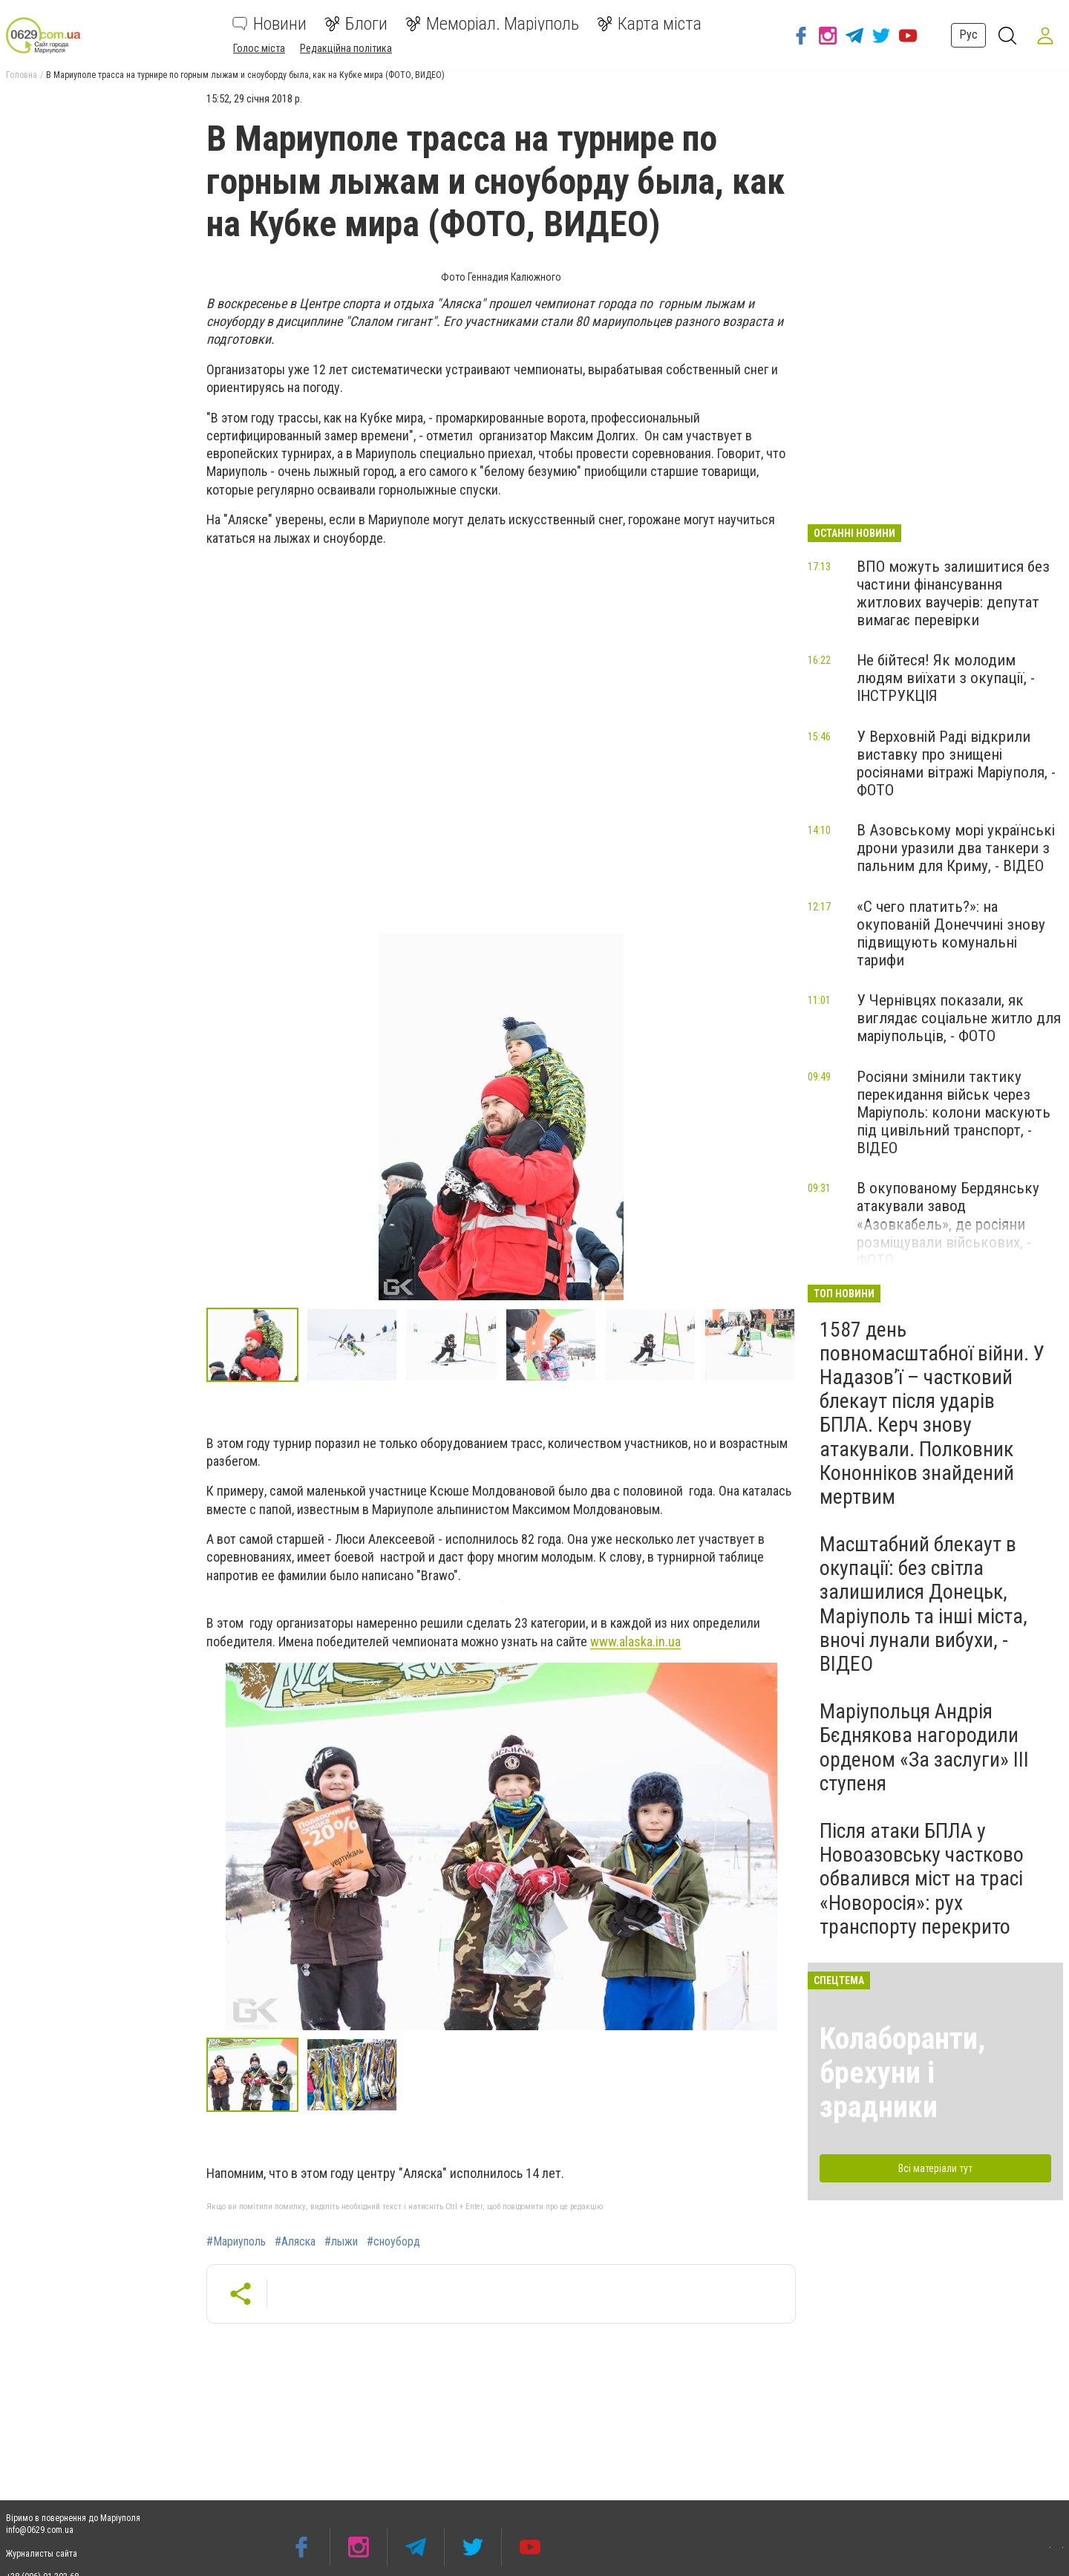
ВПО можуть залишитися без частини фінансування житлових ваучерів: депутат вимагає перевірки (953, 593)
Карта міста (649, 23)
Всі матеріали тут (935, 2168)
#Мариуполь (236, 2242)
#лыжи (341, 2242)
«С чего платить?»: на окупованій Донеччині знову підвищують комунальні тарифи (951, 933)
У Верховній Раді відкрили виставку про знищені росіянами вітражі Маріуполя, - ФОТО (956, 763)
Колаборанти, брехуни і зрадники (902, 2073)
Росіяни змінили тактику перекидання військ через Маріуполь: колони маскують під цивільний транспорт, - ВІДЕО (953, 1113)
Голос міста (259, 48)
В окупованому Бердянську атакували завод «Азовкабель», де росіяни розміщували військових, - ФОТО (948, 1224)
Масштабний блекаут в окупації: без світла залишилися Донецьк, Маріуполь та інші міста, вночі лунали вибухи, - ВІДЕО (923, 1604)
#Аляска (295, 2242)
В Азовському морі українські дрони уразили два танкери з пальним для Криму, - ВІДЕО (956, 848)
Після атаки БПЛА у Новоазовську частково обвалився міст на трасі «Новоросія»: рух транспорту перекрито (922, 1879)
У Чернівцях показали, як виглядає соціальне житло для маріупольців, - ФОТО (959, 1018)
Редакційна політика (346, 48)
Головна (21, 75)
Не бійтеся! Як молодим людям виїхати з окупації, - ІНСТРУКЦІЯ (946, 678)
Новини (269, 23)
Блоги (356, 23)
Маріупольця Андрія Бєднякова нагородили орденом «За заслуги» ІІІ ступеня (924, 1747)
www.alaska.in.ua (635, 1641)
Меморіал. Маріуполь (492, 23)
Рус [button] (962, 34)
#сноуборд (393, 2242)
